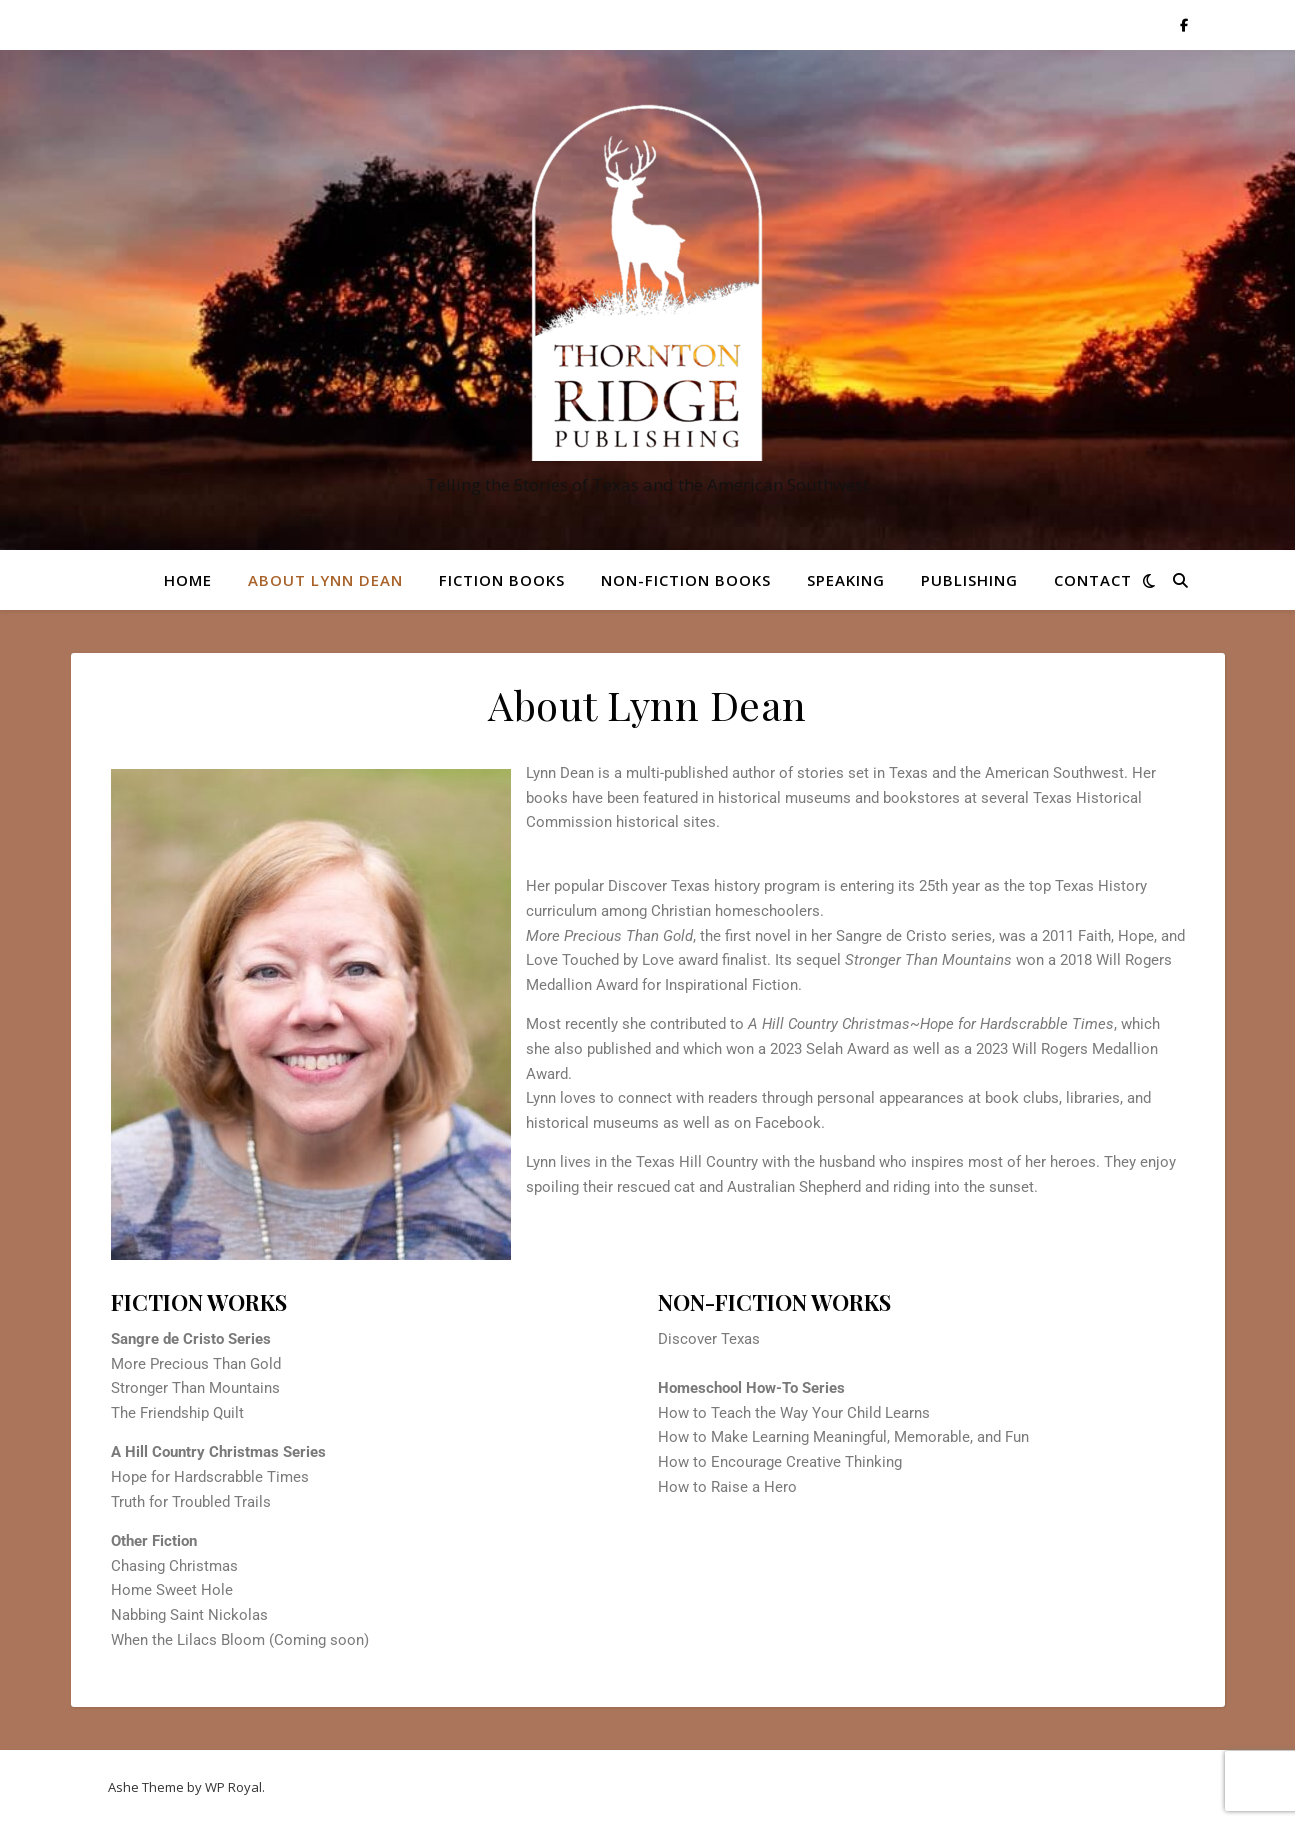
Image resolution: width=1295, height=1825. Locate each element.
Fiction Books (502, 580)
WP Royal (233, 1787)
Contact (1093, 580)
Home (188, 580)
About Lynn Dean (325, 580)
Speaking (846, 580)
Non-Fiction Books (686, 580)
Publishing (969, 580)
